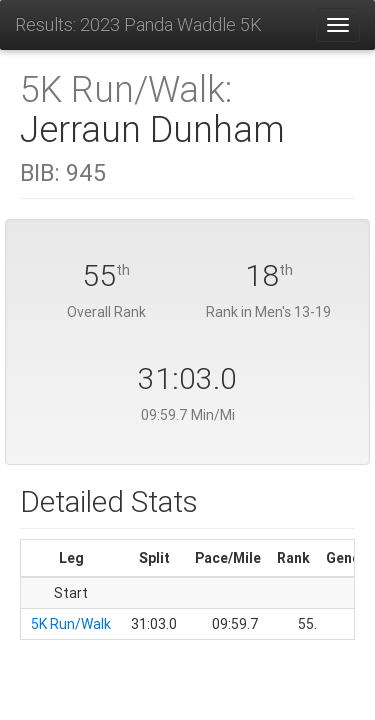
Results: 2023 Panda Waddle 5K (138, 24)
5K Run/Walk (71, 624)
